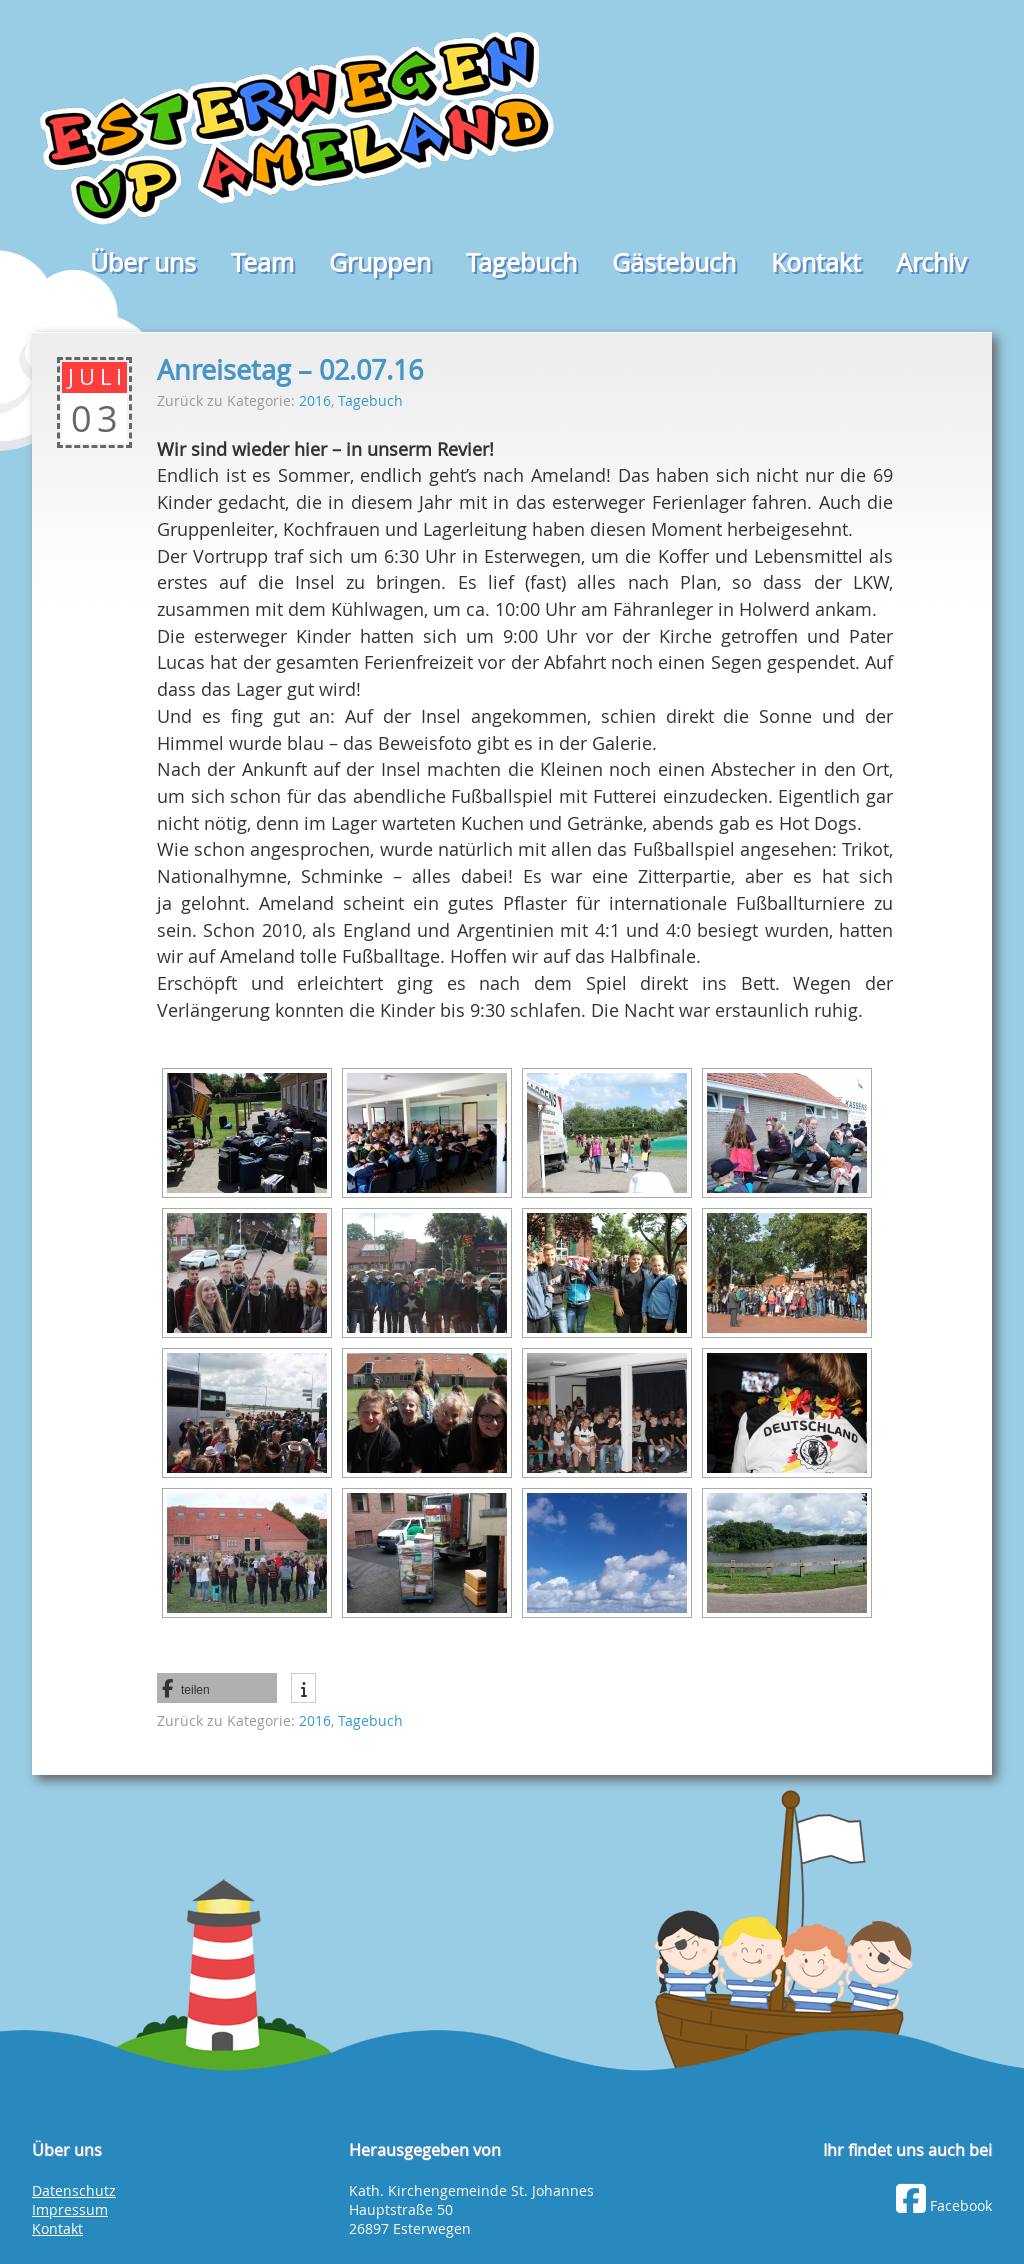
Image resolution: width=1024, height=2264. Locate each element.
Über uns (143, 262)
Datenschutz (74, 2191)
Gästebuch (674, 262)
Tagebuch (521, 262)
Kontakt (816, 262)
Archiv (931, 262)
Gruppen (380, 262)
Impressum (70, 2210)
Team (262, 262)
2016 (315, 400)
